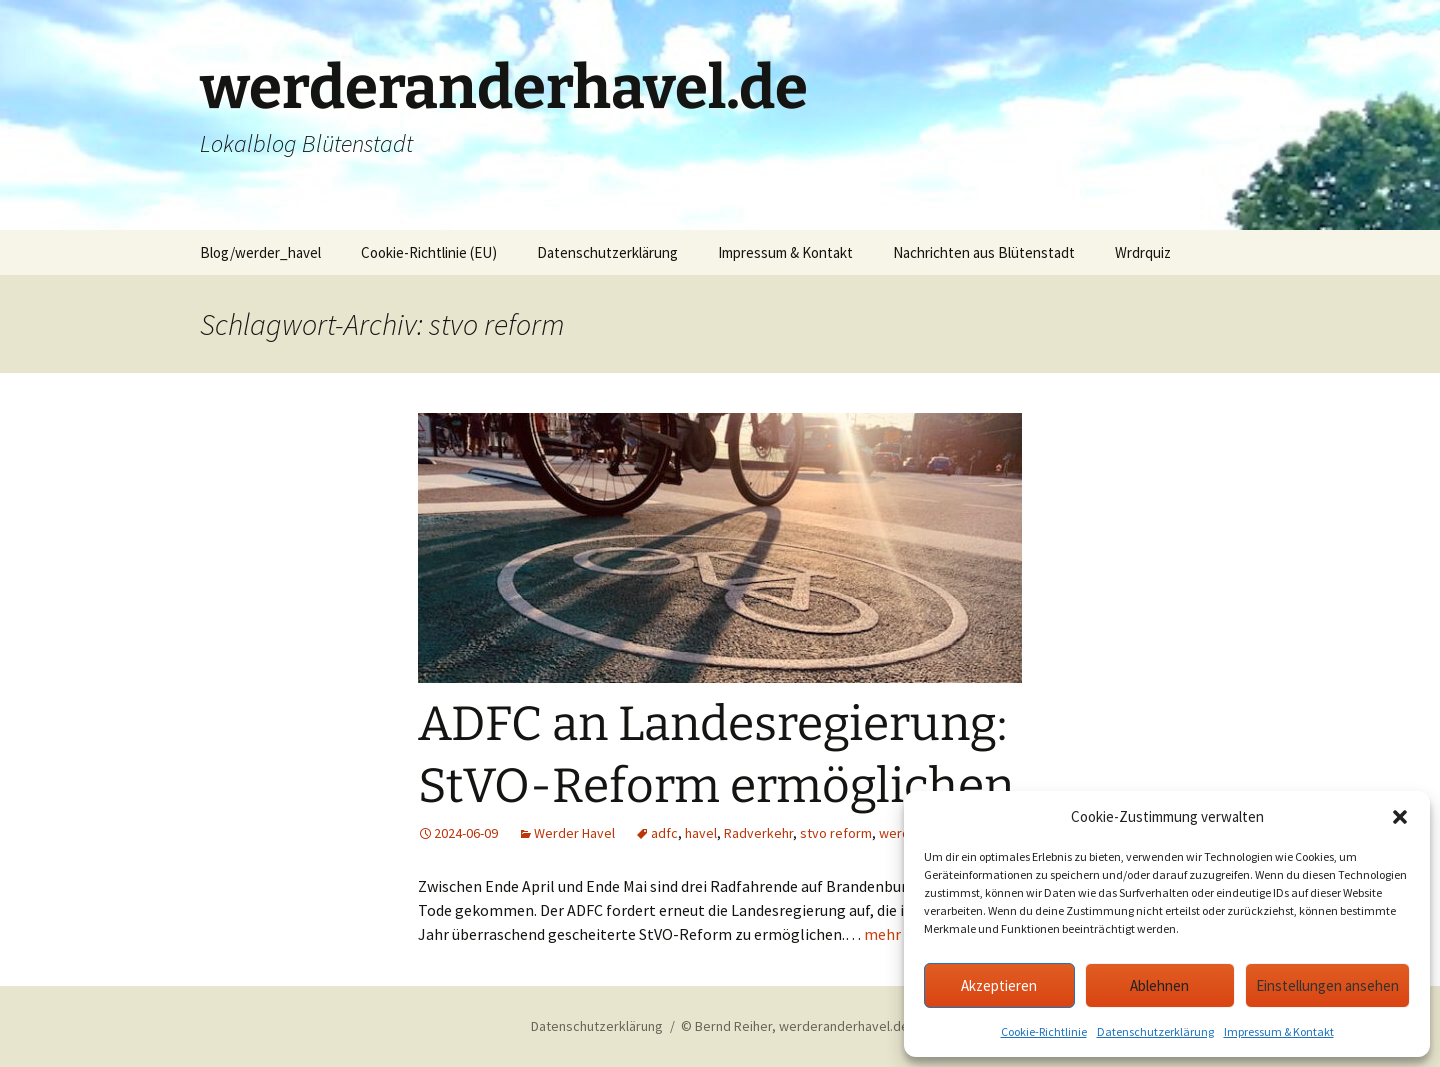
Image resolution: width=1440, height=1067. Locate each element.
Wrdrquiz (1143, 252)
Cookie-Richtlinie (1044, 1031)
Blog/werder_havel (260, 252)
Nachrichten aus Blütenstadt (984, 252)
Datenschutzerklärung (1155, 1031)
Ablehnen (1159, 985)
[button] (1400, 817)
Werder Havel (574, 833)
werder (901, 833)
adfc (664, 833)
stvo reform (836, 833)
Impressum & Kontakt (1279, 1031)
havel (701, 833)
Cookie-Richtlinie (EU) (429, 252)
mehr (882, 934)
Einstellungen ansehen (1327, 985)
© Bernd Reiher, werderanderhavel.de (795, 1026)
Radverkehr (758, 833)
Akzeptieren (999, 985)
